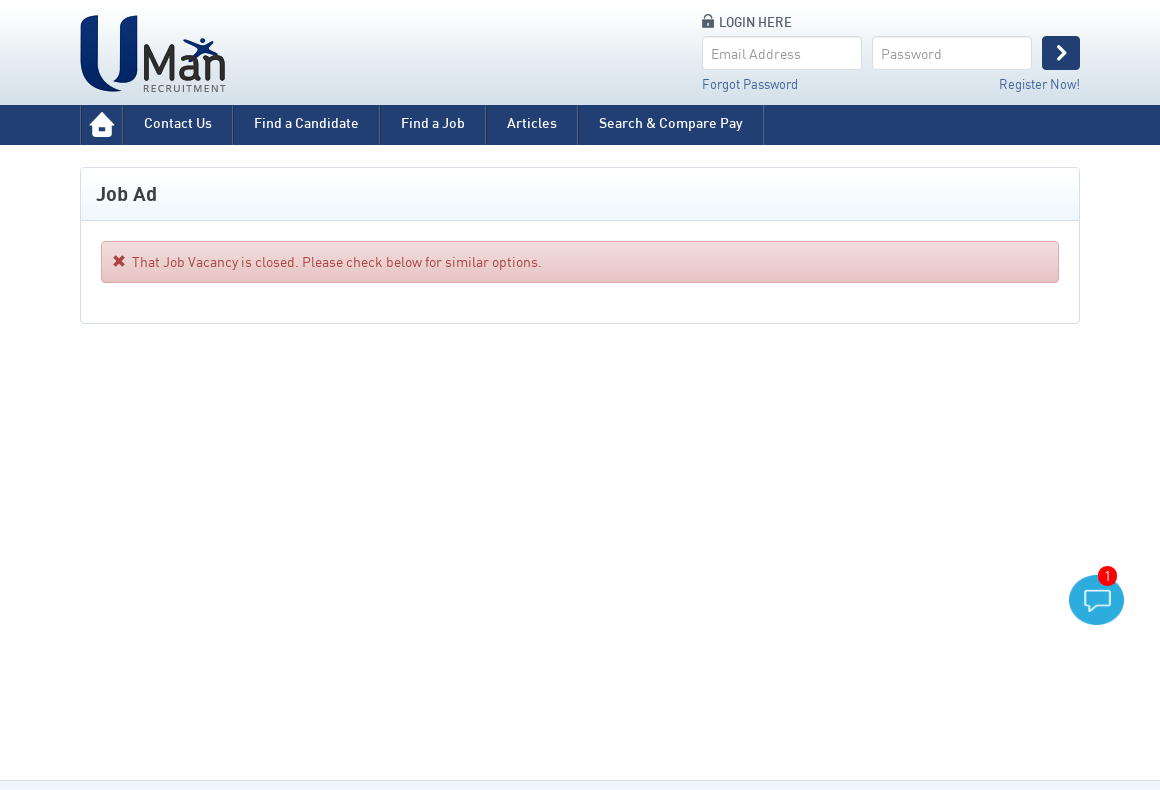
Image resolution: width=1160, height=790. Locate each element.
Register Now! (1039, 84)
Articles (532, 122)
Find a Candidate (306, 122)
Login (1061, 53)
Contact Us (178, 122)
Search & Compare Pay (671, 122)
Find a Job (433, 122)
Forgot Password (750, 84)
